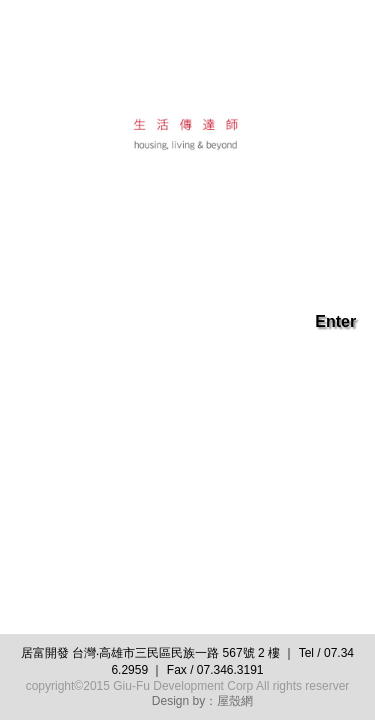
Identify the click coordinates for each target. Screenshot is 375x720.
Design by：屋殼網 (202, 701)
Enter (335, 321)
